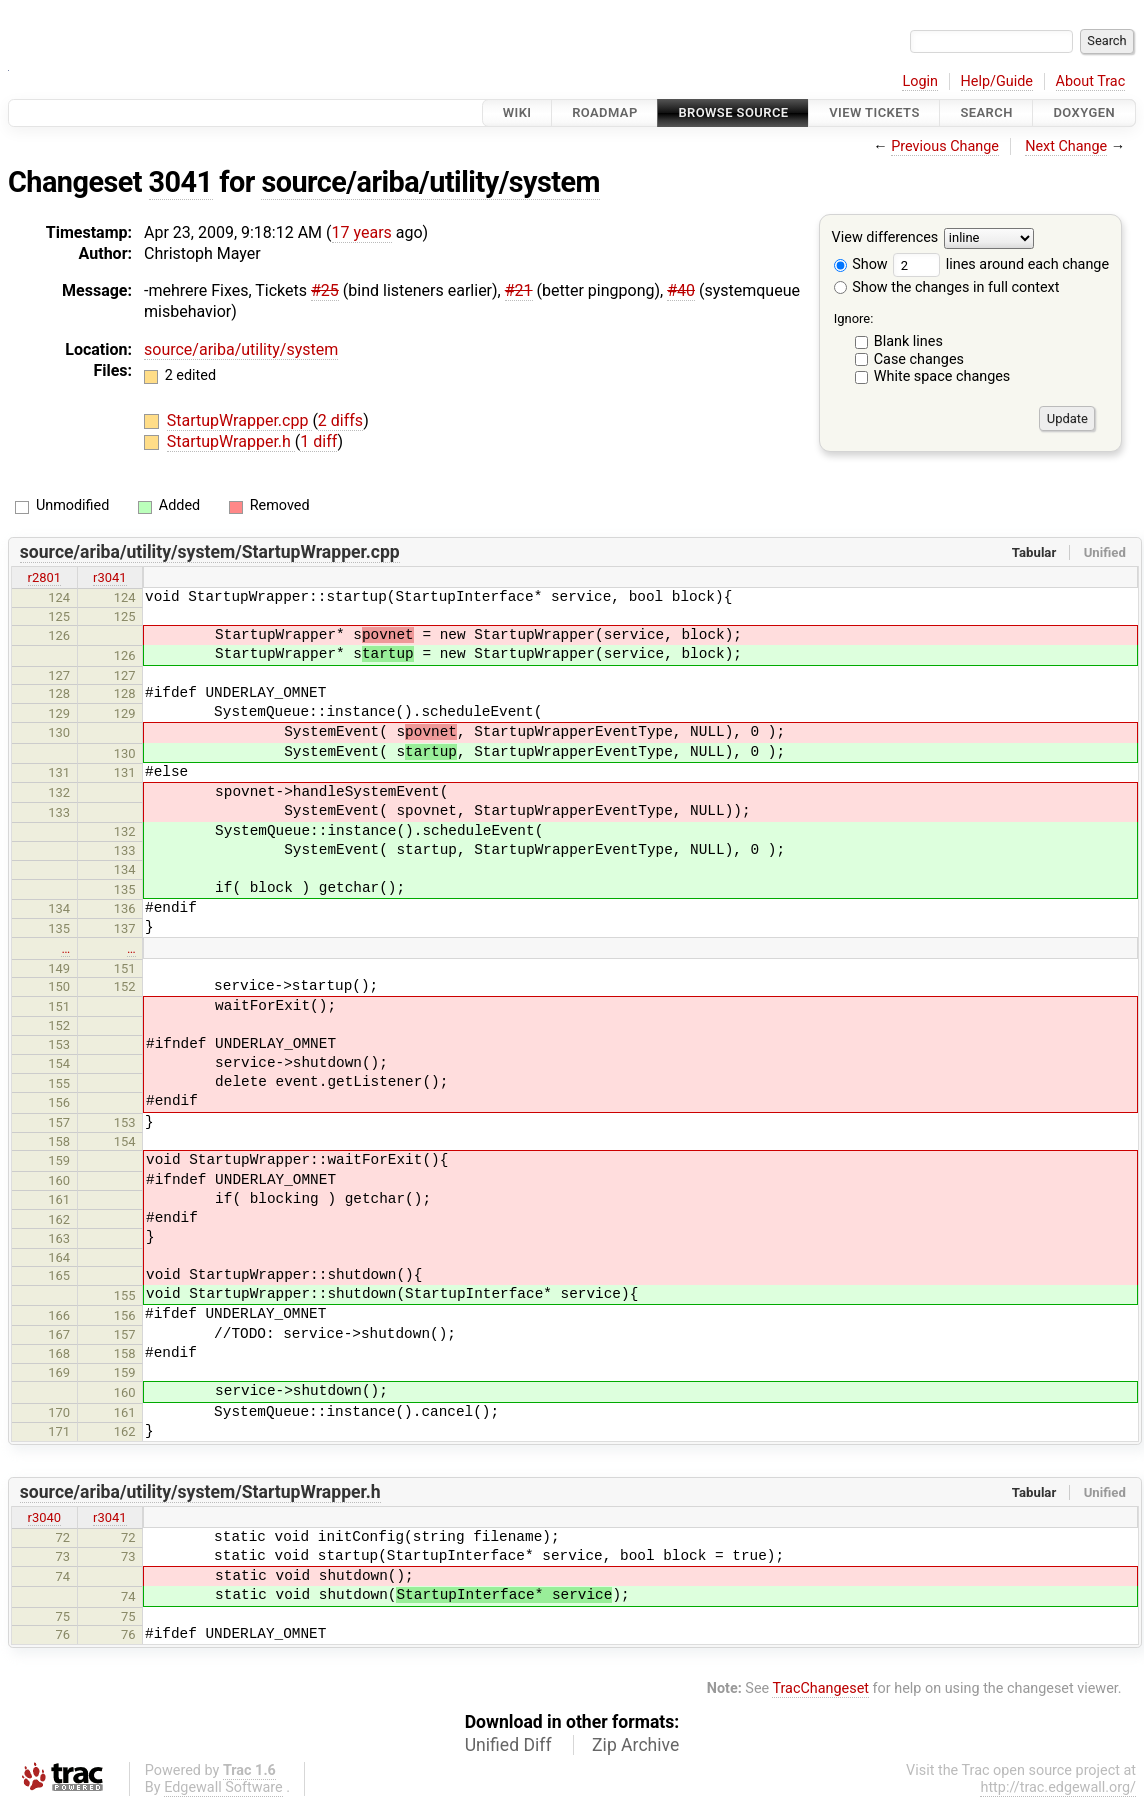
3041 (181, 182)
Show (861, 264)
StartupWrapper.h (231, 441)
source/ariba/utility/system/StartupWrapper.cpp (210, 552)
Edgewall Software (223, 1787)
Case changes (919, 359)
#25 (325, 290)
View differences (885, 238)
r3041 (110, 577)
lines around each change (1001, 264)
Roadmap (605, 112)
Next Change (1066, 146)
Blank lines (908, 341)
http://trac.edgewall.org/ (1058, 1787)
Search (986, 112)
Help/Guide (997, 81)
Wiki (517, 112)
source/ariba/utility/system (430, 182)
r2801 (45, 577)
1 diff (318, 441)
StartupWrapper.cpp (240, 420)
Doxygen (1084, 112)
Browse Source (733, 112)
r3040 (45, 1517)
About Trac (1091, 81)
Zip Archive (635, 1745)
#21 (519, 290)
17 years (362, 232)
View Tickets (874, 112)
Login (920, 81)
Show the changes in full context (947, 287)
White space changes (942, 376)
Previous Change (945, 146)
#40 (681, 290)
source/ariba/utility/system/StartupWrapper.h (200, 1492)
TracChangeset (820, 1688)
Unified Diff (508, 1745)
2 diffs (340, 420)
